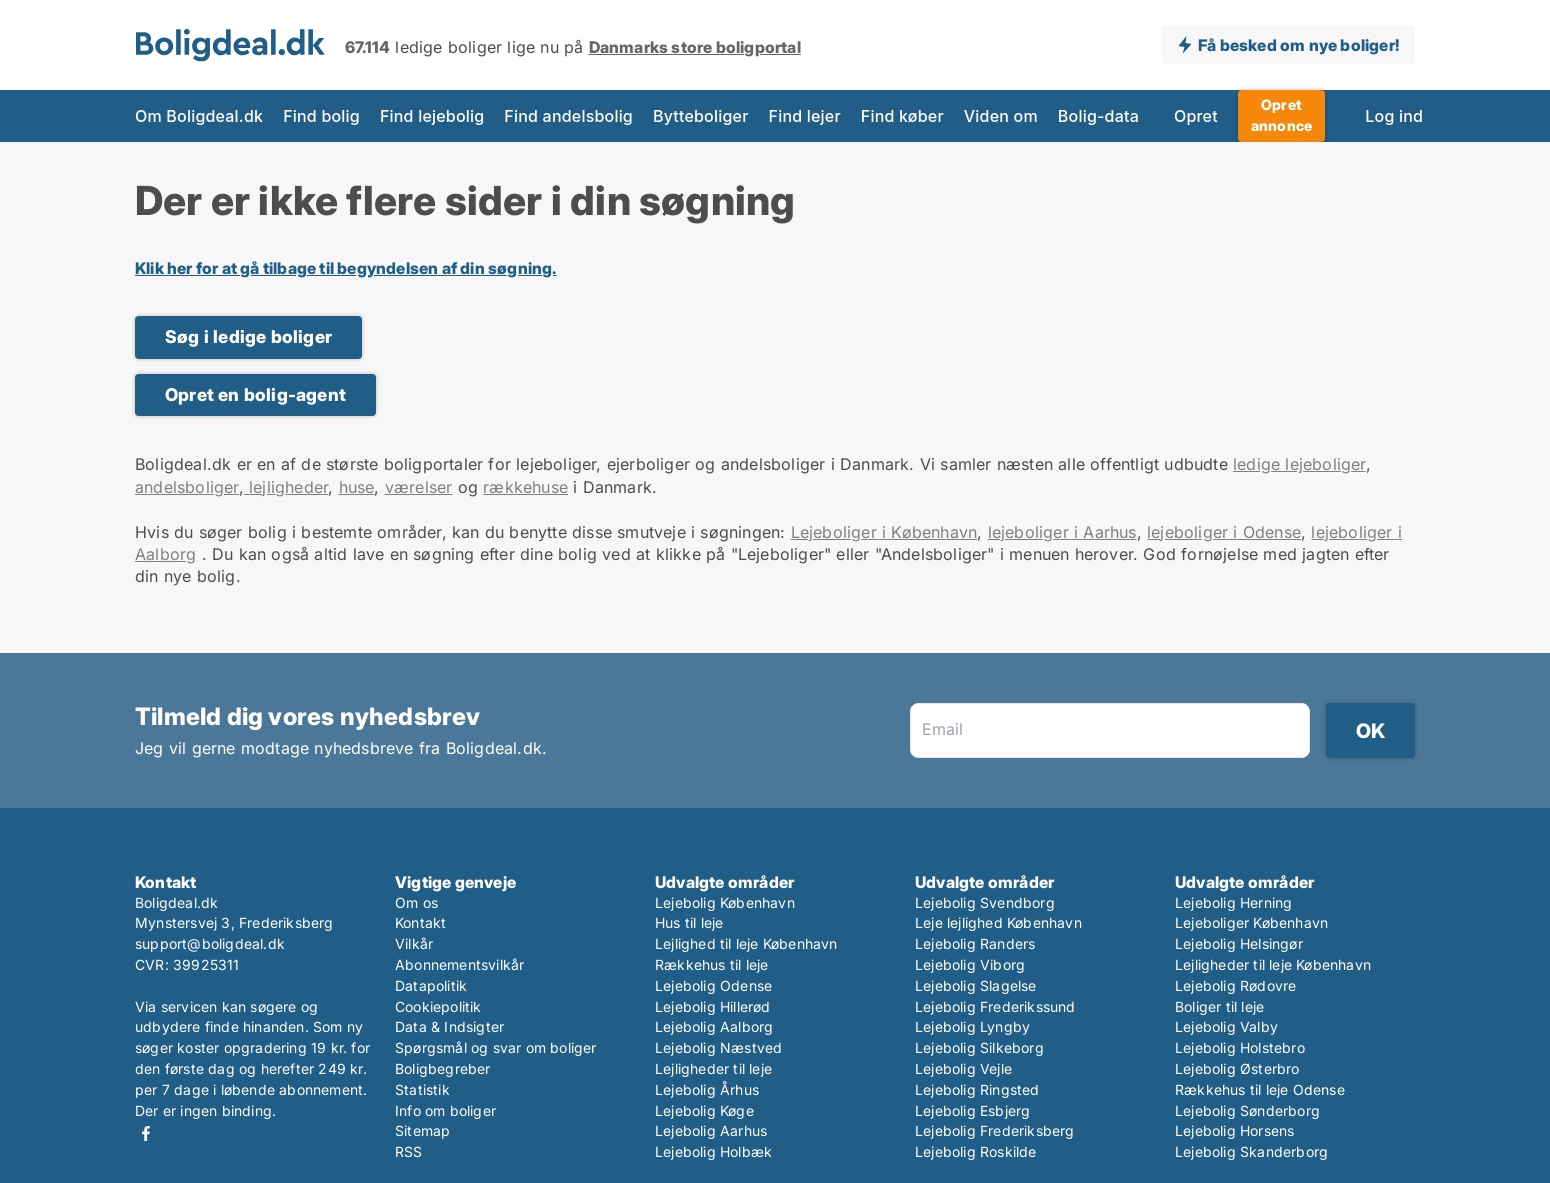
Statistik (422, 1089)
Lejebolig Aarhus (711, 1130)
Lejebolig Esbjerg (972, 1110)
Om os (416, 902)
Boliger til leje (1219, 1006)
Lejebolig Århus (707, 1089)
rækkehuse (525, 487)
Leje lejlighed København (998, 922)
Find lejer (805, 116)
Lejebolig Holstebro (1240, 1047)
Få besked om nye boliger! (1298, 45)
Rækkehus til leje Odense (1260, 1089)
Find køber (902, 116)
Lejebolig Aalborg (714, 1026)
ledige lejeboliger (1299, 464)
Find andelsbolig (568, 116)
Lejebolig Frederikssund (995, 1006)
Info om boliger (445, 1110)
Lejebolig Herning (1233, 902)
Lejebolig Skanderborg (1251, 1151)
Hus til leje (689, 922)
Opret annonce (1281, 115)
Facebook (146, 1133)
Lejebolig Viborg (970, 964)
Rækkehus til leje (711, 964)
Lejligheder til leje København (1273, 964)
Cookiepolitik (438, 1006)
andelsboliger (187, 487)
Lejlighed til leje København (746, 943)
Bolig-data (1098, 116)
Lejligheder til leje (713, 1068)
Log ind (1394, 116)
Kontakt (420, 922)
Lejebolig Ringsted (977, 1089)
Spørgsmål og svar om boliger (496, 1047)
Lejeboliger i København (884, 532)
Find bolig (321, 116)
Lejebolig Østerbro (1237, 1068)
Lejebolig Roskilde (976, 1151)
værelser (419, 487)
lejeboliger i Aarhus (1062, 532)
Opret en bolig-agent (255, 394)
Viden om (1001, 116)
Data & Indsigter (449, 1026)
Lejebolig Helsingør (1239, 943)
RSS (409, 1151)
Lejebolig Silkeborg (979, 1047)
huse (357, 487)
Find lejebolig (432, 116)
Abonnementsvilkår (459, 964)
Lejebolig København (725, 902)
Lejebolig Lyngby (972, 1026)
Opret (1196, 116)
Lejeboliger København (1251, 922)
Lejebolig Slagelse (976, 985)
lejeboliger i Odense (1224, 532)
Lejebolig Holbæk (713, 1151)
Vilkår (414, 943)
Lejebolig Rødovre (1235, 985)
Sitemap (422, 1130)
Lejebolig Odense (713, 985)
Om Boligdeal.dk (199, 116)
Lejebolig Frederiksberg (995, 1130)
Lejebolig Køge (704, 1110)
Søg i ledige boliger (248, 336)
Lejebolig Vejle (963, 1068)
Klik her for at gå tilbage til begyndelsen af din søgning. (346, 268)
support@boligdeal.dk (210, 943)
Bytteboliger (701, 116)
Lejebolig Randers (975, 943)
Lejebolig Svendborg (985, 902)
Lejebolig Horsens (1234, 1130)
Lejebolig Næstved (718, 1047)
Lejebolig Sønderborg (1247, 1110)
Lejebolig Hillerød (713, 1006)
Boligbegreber (443, 1068)
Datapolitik (431, 985)
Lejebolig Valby (1226, 1026)
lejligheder (286, 487)
